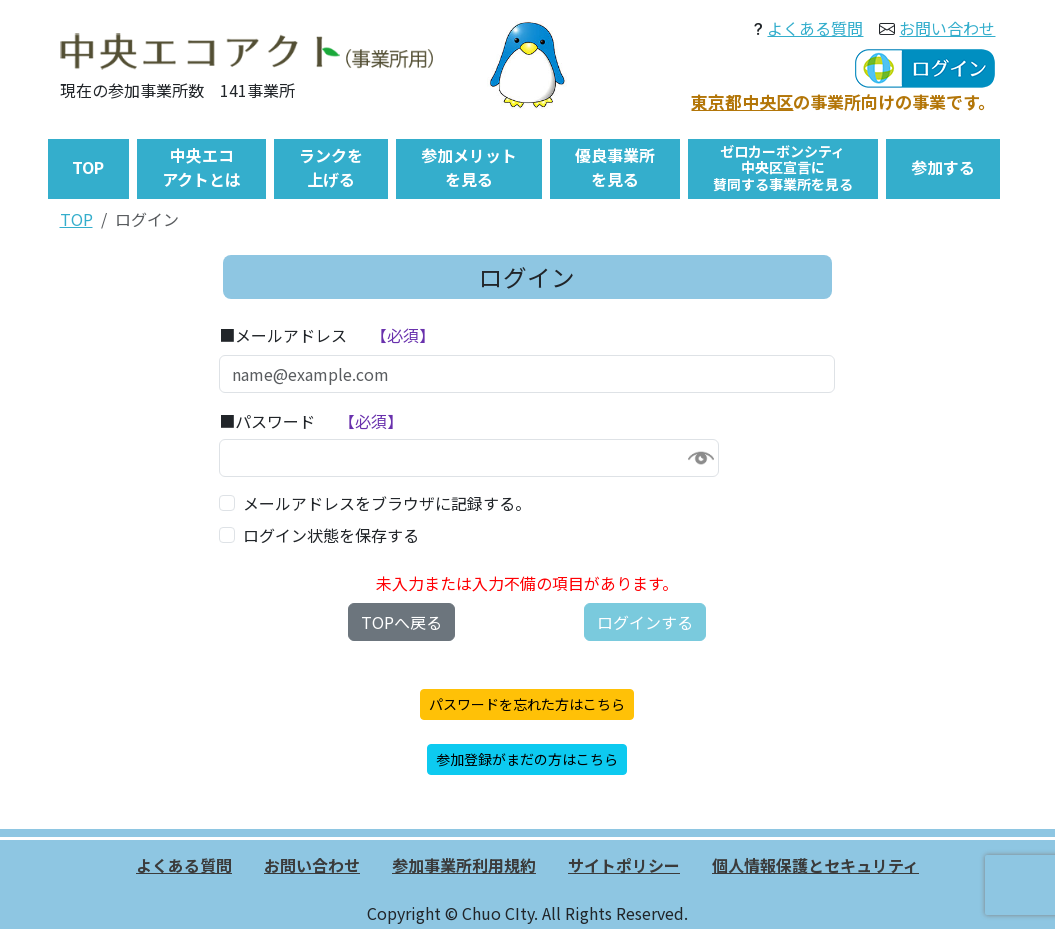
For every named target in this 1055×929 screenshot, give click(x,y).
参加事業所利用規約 (464, 865)
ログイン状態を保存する (331, 535)
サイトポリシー (624, 865)
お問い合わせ (947, 28)
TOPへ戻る (401, 622)
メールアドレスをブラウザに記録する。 (387, 503)
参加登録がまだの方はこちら (527, 759)
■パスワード (267, 421)
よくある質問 (815, 28)
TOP (76, 219)
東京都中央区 (742, 101)
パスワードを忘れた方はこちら (527, 704)
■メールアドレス (283, 335)
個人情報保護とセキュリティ (815, 865)
